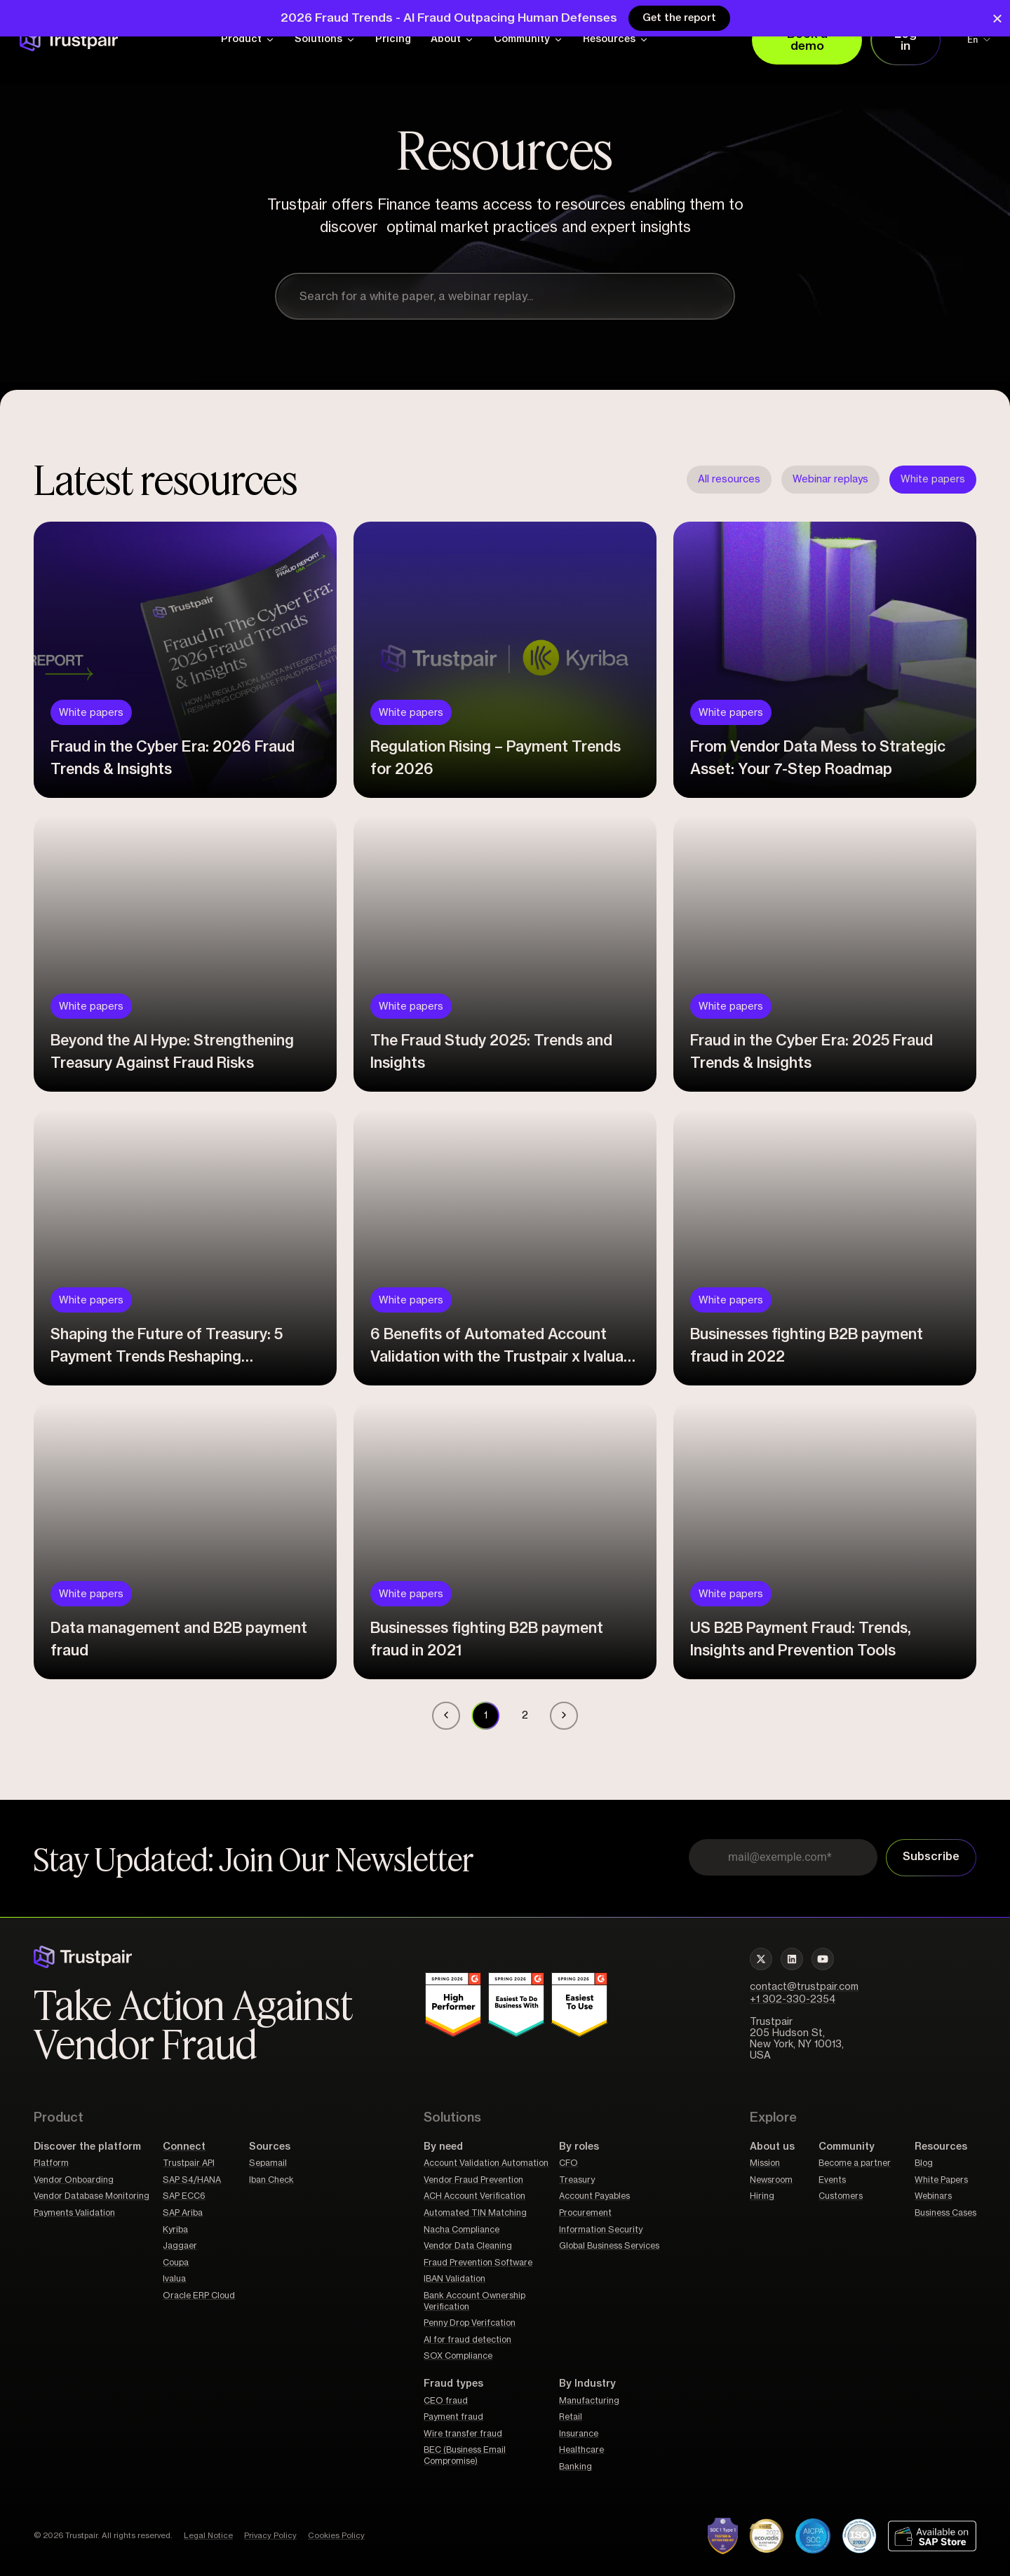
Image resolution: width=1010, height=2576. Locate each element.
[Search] (715, 297)
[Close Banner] (997, 19)
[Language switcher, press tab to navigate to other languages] (969, 39)
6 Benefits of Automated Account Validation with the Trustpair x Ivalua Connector (497, 1352)
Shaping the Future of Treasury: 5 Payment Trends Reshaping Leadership (166, 1352)
